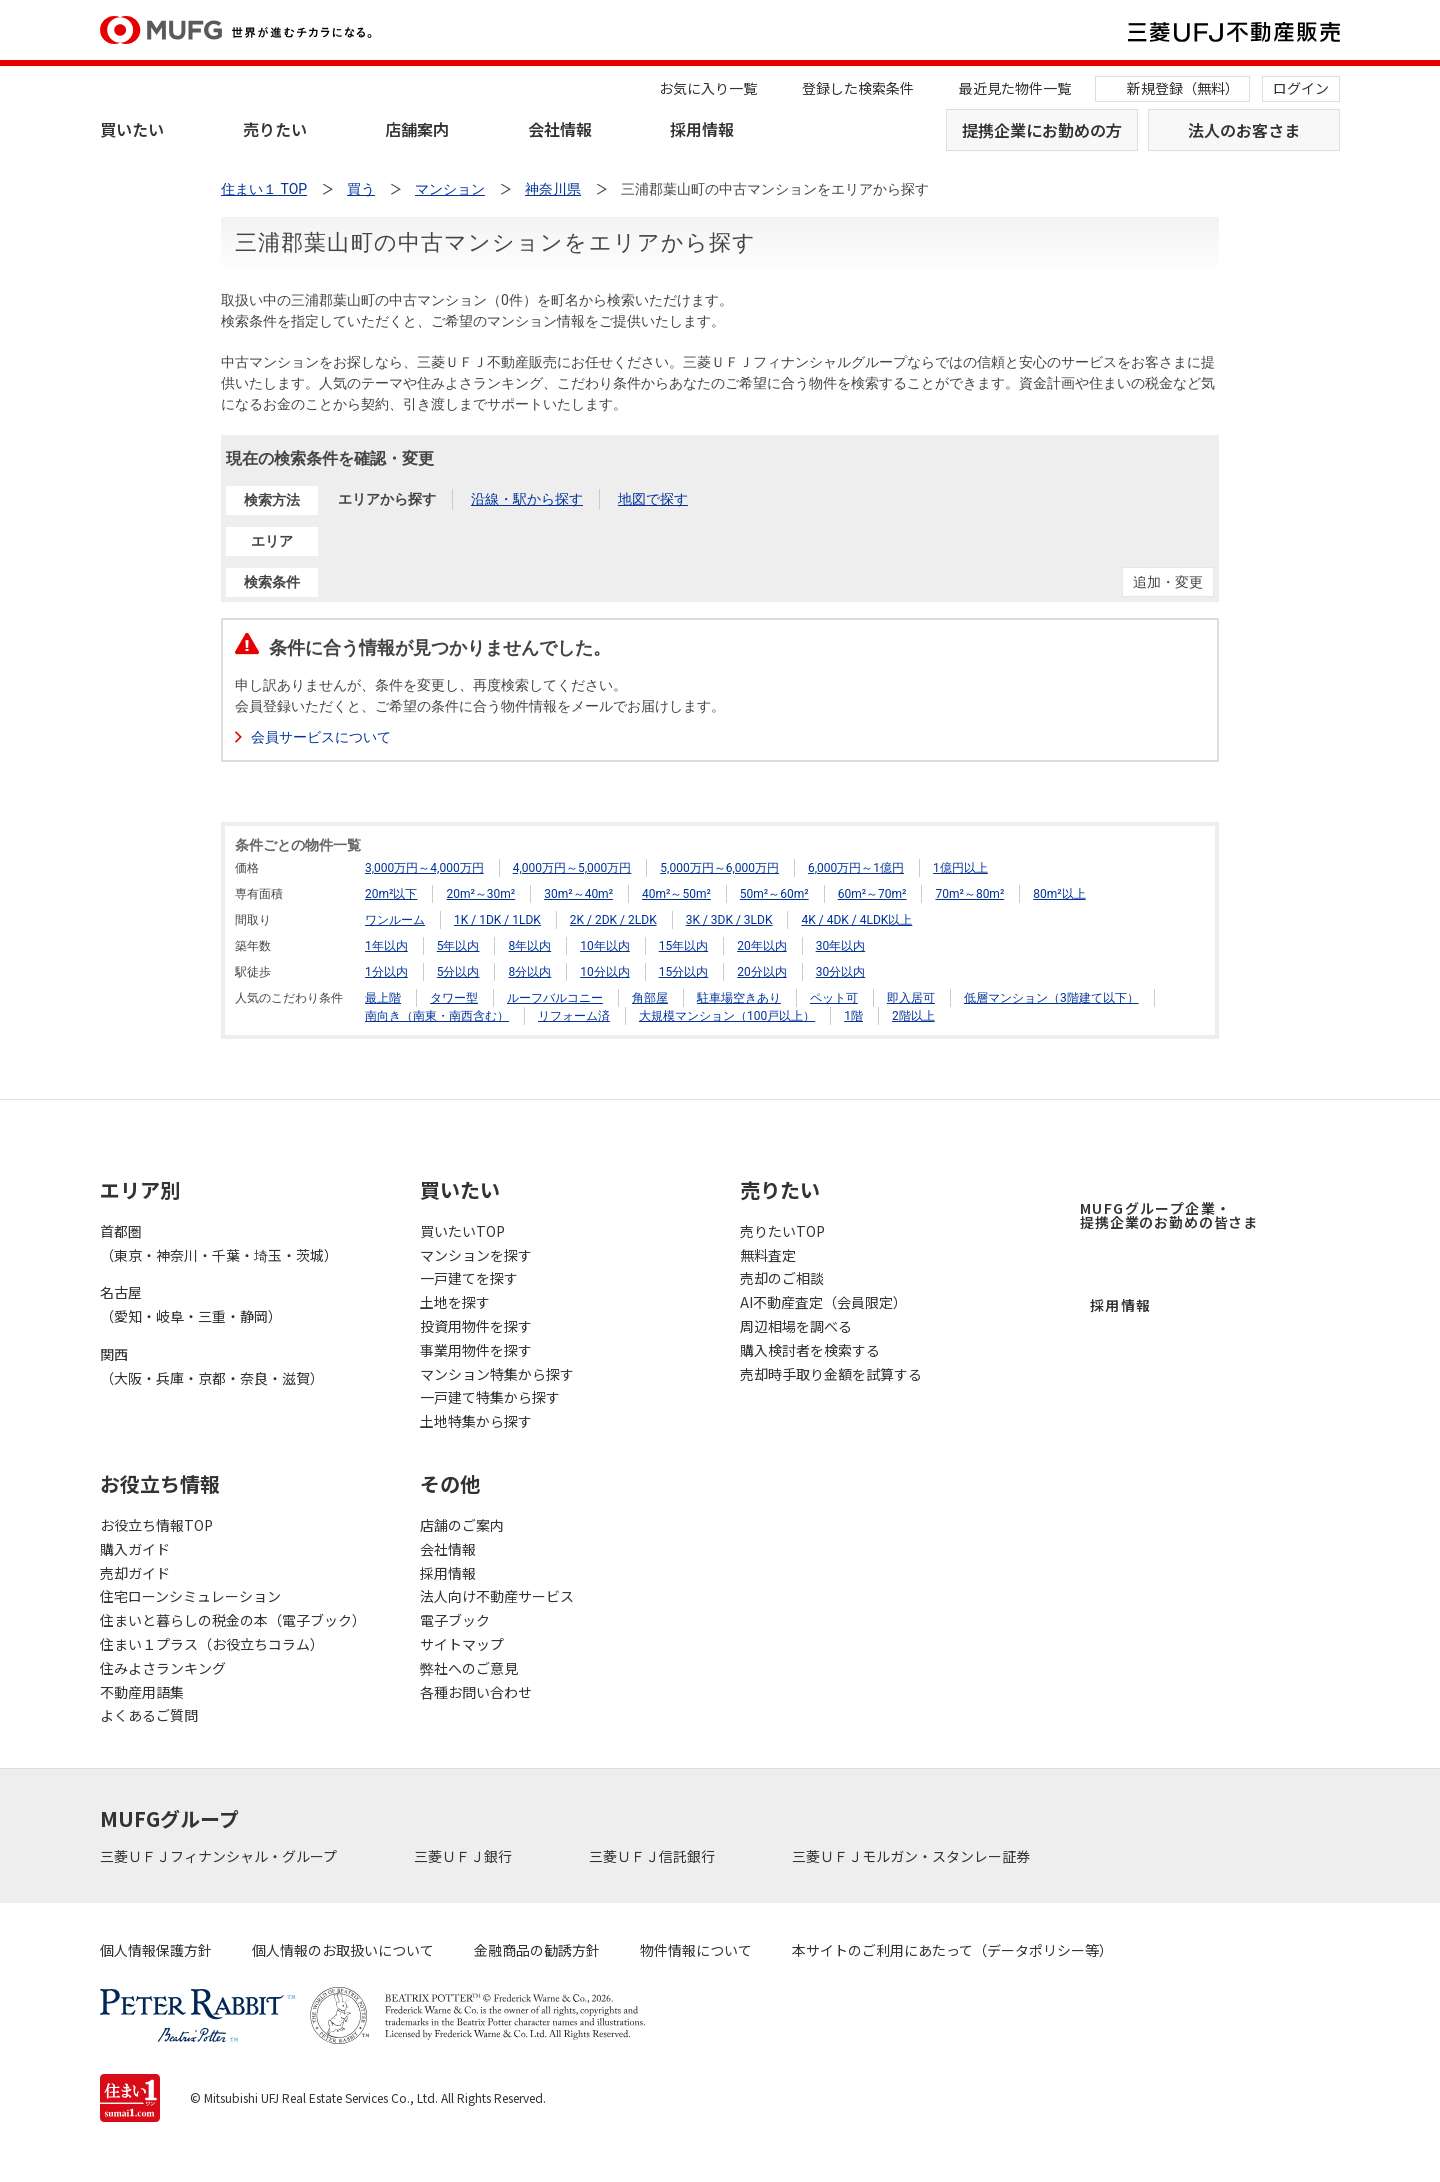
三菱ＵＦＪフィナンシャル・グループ (220, 1856)
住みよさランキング (163, 1668)
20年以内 (762, 946)
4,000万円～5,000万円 (572, 868)
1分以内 (386, 972)
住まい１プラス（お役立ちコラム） (212, 1644)
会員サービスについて (321, 737)
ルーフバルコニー (555, 998)
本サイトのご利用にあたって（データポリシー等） (952, 1950)
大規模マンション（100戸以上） (727, 1016)
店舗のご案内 (462, 1525)
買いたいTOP (462, 1231)
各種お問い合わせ (476, 1692)
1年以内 (386, 946)
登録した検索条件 (858, 88)
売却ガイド (135, 1573)
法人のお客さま (1244, 130)
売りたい (275, 129)
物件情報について (696, 1950)
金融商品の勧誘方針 (537, 1950)
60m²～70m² (872, 894)
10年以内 (605, 946)
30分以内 (841, 972)
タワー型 (454, 998)
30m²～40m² (578, 894)
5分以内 (458, 972)
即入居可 (911, 998)
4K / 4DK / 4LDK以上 (856, 920)
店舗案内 (417, 129)
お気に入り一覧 (708, 88)
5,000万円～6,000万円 (719, 868)
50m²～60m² (774, 894)
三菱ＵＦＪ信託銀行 (653, 1856)
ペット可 (834, 998)
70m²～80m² (969, 894)
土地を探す (455, 1302)
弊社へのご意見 (469, 1668)
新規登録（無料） (1183, 88)
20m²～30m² (480, 894)
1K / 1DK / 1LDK (497, 920)
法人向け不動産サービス (497, 1596)
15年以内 (684, 946)
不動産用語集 (142, 1692)
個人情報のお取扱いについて (343, 1950)
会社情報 (560, 129)
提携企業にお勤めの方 (1042, 130)
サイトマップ (462, 1644)
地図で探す (653, 499)
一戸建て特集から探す (490, 1397)
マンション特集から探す (497, 1374)
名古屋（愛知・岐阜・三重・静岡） (191, 1304)
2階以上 (913, 1016)
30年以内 (841, 946)
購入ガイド (135, 1549)
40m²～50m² (676, 894)
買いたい (132, 129)
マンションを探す (476, 1255)
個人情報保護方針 (156, 1950)
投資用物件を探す (476, 1326)
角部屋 (650, 998)
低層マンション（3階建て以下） (1051, 998)
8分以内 (529, 972)
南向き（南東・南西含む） (437, 1016)
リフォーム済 (574, 1016)
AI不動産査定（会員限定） (823, 1302)
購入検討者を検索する (810, 1350)
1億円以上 (960, 868)
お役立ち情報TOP (156, 1525)
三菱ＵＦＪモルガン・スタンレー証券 (912, 1856)
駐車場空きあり (739, 998)
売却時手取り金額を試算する (831, 1374)
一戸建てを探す (469, 1278)
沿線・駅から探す (527, 499)
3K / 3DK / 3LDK (729, 920)
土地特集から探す (476, 1421)
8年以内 (529, 946)
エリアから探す (387, 499)
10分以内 (605, 972)
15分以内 (684, 972)
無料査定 (768, 1255)
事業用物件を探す (476, 1350)
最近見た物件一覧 (1015, 88)
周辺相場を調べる (796, 1326)
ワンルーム (395, 920)
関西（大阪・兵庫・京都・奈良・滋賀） (212, 1366)
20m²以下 (391, 894)
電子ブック (455, 1620)
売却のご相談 (782, 1278)
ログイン (1301, 88)
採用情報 (702, 129)
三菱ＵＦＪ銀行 (464, 1856)
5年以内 (458, 946)
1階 (853, 1016)
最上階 (383, 998)
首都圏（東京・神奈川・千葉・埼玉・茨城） (219, 1243)
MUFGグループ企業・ (1169, 1215)
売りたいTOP (782, 1231)
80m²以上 (1059, 894)
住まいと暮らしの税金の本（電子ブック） (233, 1620)
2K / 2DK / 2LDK (613, 920)
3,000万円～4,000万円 (424, 868)
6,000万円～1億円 (856, 868)
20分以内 (762, 972)
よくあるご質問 (149, 1715)
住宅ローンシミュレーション (190, 1596)
